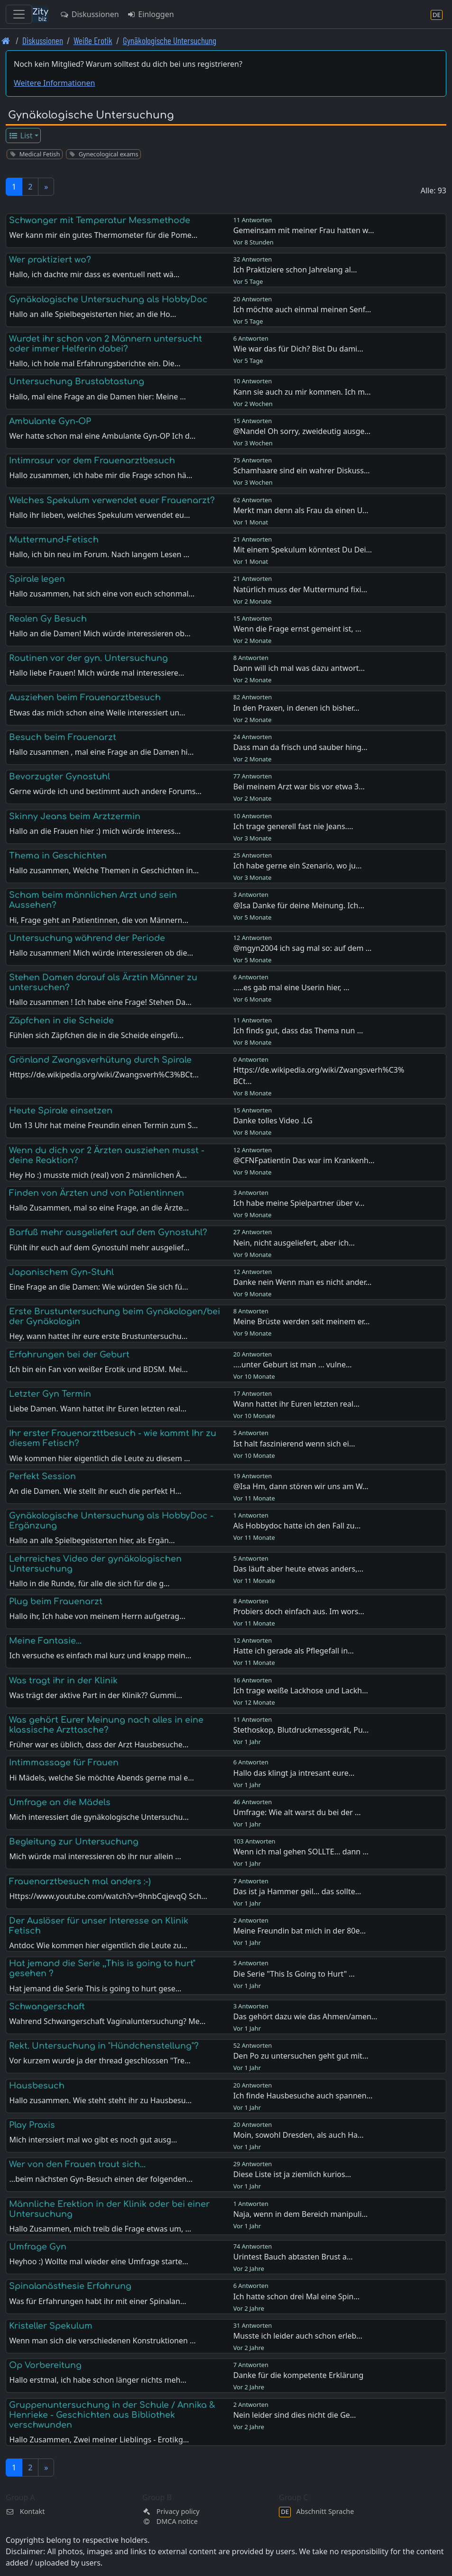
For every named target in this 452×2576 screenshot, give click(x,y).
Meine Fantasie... (45, 1640)
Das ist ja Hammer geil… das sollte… (297, 1891)
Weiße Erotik (93, 40)
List (21, 135)
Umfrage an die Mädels (60, 1802)
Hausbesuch (37, 2085)
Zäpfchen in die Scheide (61, 1020)
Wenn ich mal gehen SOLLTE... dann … (301, 1851)
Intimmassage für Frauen (64, 1762)
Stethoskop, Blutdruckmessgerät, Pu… (301, 1730)
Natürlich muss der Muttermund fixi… (300, 589)
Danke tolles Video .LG (273, 1120)
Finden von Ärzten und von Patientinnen (96, 1193)
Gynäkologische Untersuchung (169, 40)
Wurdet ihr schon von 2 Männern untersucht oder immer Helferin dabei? (105, 343)
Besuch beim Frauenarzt (62, 737)
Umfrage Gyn (37, 2246)
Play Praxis (32, 2125)
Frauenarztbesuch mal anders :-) (80, 1881)
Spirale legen (37, 579)
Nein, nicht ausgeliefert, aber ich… (294, 1243)
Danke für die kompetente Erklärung (298, 2375)
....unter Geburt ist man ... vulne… (292, 1364)
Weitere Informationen (54, 83)
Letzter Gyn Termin (50, 1394)
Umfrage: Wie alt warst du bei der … (297, 1812)
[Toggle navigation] (19, 14)
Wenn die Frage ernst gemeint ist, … (297, 629)
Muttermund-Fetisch (54, 539)
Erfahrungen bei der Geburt (69, 1354)
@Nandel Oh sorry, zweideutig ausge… (302, 431)
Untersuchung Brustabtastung (76, 381)
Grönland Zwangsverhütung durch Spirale (100, 1060)
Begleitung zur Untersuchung (73, 1841)
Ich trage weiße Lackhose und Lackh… (300, 1690)
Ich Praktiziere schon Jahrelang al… (295, 269)
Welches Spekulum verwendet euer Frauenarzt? (112, 500)
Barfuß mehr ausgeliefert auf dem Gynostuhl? (108, 1232)
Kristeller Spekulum (50, 2326)
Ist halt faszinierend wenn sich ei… (294, 1443)
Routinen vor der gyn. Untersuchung (88, 658)
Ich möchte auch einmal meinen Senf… (302, 309)
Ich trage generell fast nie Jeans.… (293, 826)
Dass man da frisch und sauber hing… (300, 747)
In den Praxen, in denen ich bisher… (296, 708)
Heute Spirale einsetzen (60, 1110)
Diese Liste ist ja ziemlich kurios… (292, 2174)
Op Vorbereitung (45, 2365)
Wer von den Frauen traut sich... (77, 2164)
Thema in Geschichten (58, 855)
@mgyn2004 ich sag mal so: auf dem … (302, 948)
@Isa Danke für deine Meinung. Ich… (298, 905)
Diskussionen (89, 14)
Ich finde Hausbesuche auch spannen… (303, 2095)
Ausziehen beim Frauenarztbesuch (85, 697)
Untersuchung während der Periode (87, 938)
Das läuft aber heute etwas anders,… (298, 1569)
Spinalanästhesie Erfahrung (70, 2286)
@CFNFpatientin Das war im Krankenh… (304, 1160)
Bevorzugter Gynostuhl (59, 776)
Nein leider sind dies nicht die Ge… (294, 2415)
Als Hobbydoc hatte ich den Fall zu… (297, 1525)
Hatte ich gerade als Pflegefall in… (293, 1650)
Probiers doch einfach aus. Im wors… (298, 1611)
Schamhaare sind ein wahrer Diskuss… (301, 470)
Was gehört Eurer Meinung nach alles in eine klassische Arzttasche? (106, 1725)
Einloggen (150, 14)
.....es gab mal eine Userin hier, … (291, 987)
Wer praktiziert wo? (50, 259)
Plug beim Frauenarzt (55, 1601)
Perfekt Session (42, 1476)
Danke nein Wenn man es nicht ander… (302, 1282)
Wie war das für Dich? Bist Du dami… (298, 348)
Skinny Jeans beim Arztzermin (74, 816)
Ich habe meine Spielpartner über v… (299, 1203)
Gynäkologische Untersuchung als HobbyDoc (108, 299)
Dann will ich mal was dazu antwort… (299, 668)
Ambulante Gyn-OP (50, 421)
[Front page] (6, 40)
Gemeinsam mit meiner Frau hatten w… (303, 230)
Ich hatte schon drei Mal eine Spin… (296, 2296)
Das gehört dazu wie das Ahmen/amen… (305, 2016)
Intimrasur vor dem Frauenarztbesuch (92, 460)
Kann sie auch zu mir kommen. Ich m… (302, 392)
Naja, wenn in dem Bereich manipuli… (300, 2214)
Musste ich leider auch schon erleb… (297, 2336)
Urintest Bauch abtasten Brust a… (293, 2256)
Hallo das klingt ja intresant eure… (294, 1773)
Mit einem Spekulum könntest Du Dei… (302, 549)
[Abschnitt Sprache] (436, 14)
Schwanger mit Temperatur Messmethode (99, 220)
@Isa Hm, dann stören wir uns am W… (301, 1486)
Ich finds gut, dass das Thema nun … (298, 1030)
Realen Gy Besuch (48, 619)
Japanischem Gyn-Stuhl (61, 1272)
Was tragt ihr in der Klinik (63, 1680)
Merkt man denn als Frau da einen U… (301, 510)
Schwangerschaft (47, 2006)
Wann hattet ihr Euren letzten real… (296, 1404)
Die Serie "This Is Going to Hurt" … (294, 1974)
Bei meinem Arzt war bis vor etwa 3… (299, 786)
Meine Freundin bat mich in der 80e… (299, 1930)
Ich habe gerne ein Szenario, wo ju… (297, 865)
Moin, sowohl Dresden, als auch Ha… (298, 2135)
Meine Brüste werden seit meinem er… (301, 1321)
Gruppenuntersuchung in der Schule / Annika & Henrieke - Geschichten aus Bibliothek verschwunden (112, 2415)
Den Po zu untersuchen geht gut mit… (301, 2056)
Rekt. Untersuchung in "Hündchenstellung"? (104, 2046)
